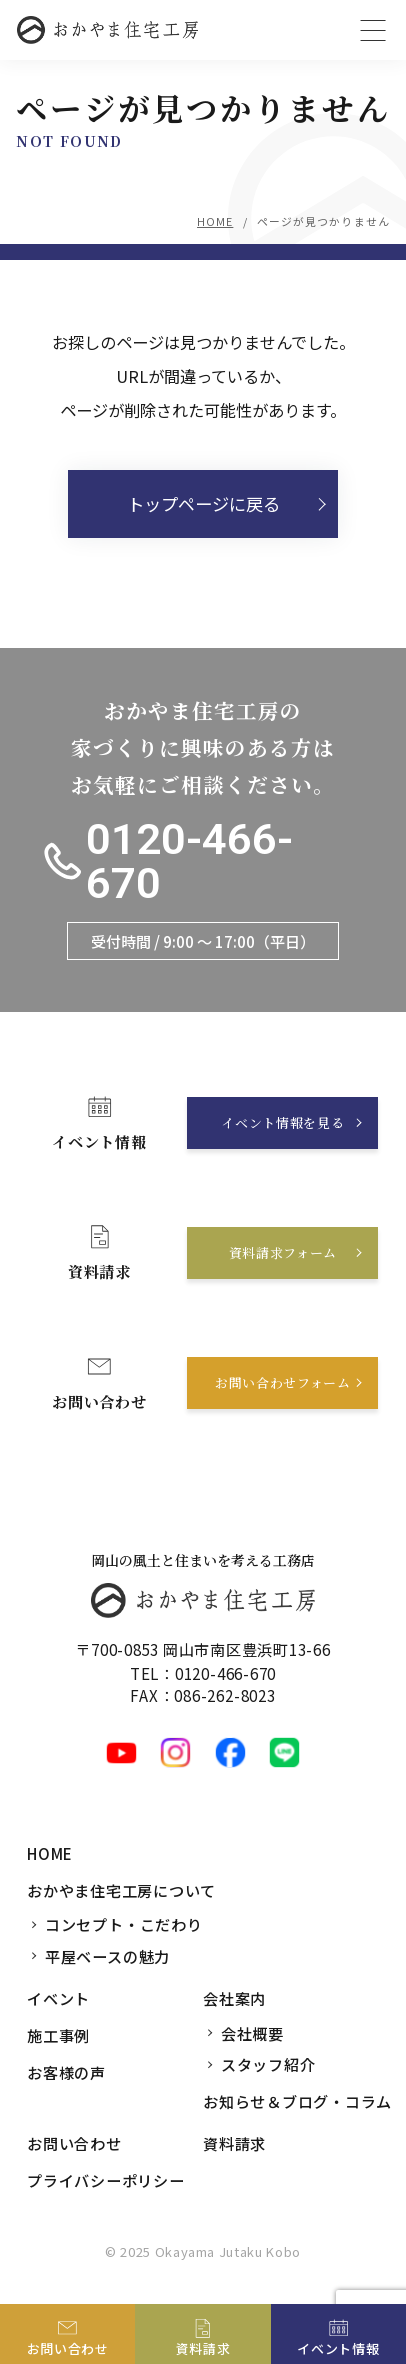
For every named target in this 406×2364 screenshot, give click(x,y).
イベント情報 (338, 2348)
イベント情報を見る (282, 1122)
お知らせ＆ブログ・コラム (297, 2101)
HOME (215, 221)
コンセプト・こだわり (124, 1924)
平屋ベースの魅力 (107, 1956)
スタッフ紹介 (268, 2064)
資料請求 (234, 2143)
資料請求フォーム (283, 1252)
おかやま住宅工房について (121, 1890)
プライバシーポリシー (106, 2180)
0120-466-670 (189, 861)
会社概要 (252, 2033)
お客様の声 (66, 2072)
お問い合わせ (74, 2143)
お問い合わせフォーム (283, 1382)
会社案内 (234, 1998)
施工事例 (58, 2035)
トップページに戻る (203, 503)
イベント (58, 1998)
